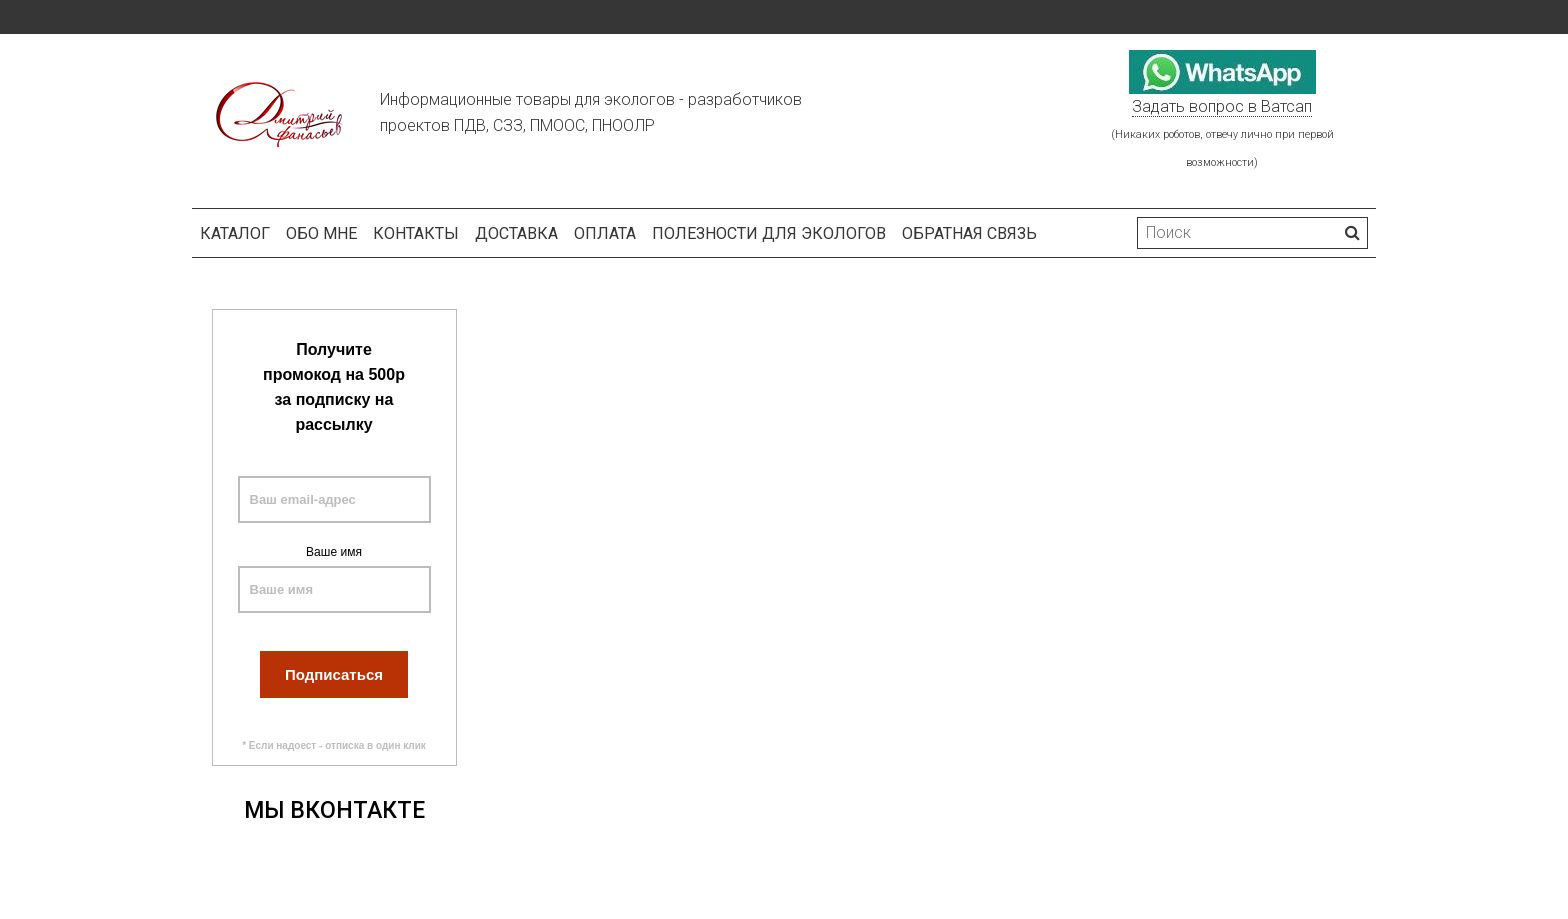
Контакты (416, 233)
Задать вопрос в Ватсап (1222, 106)
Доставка (516, 233)
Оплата (605, 233)
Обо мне (321, 233)
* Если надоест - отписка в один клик (334, 745)
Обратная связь (969, 233)
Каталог (235, 233)
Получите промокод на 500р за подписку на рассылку (334, 387)
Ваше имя (334, 552)
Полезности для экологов (769, 233)
